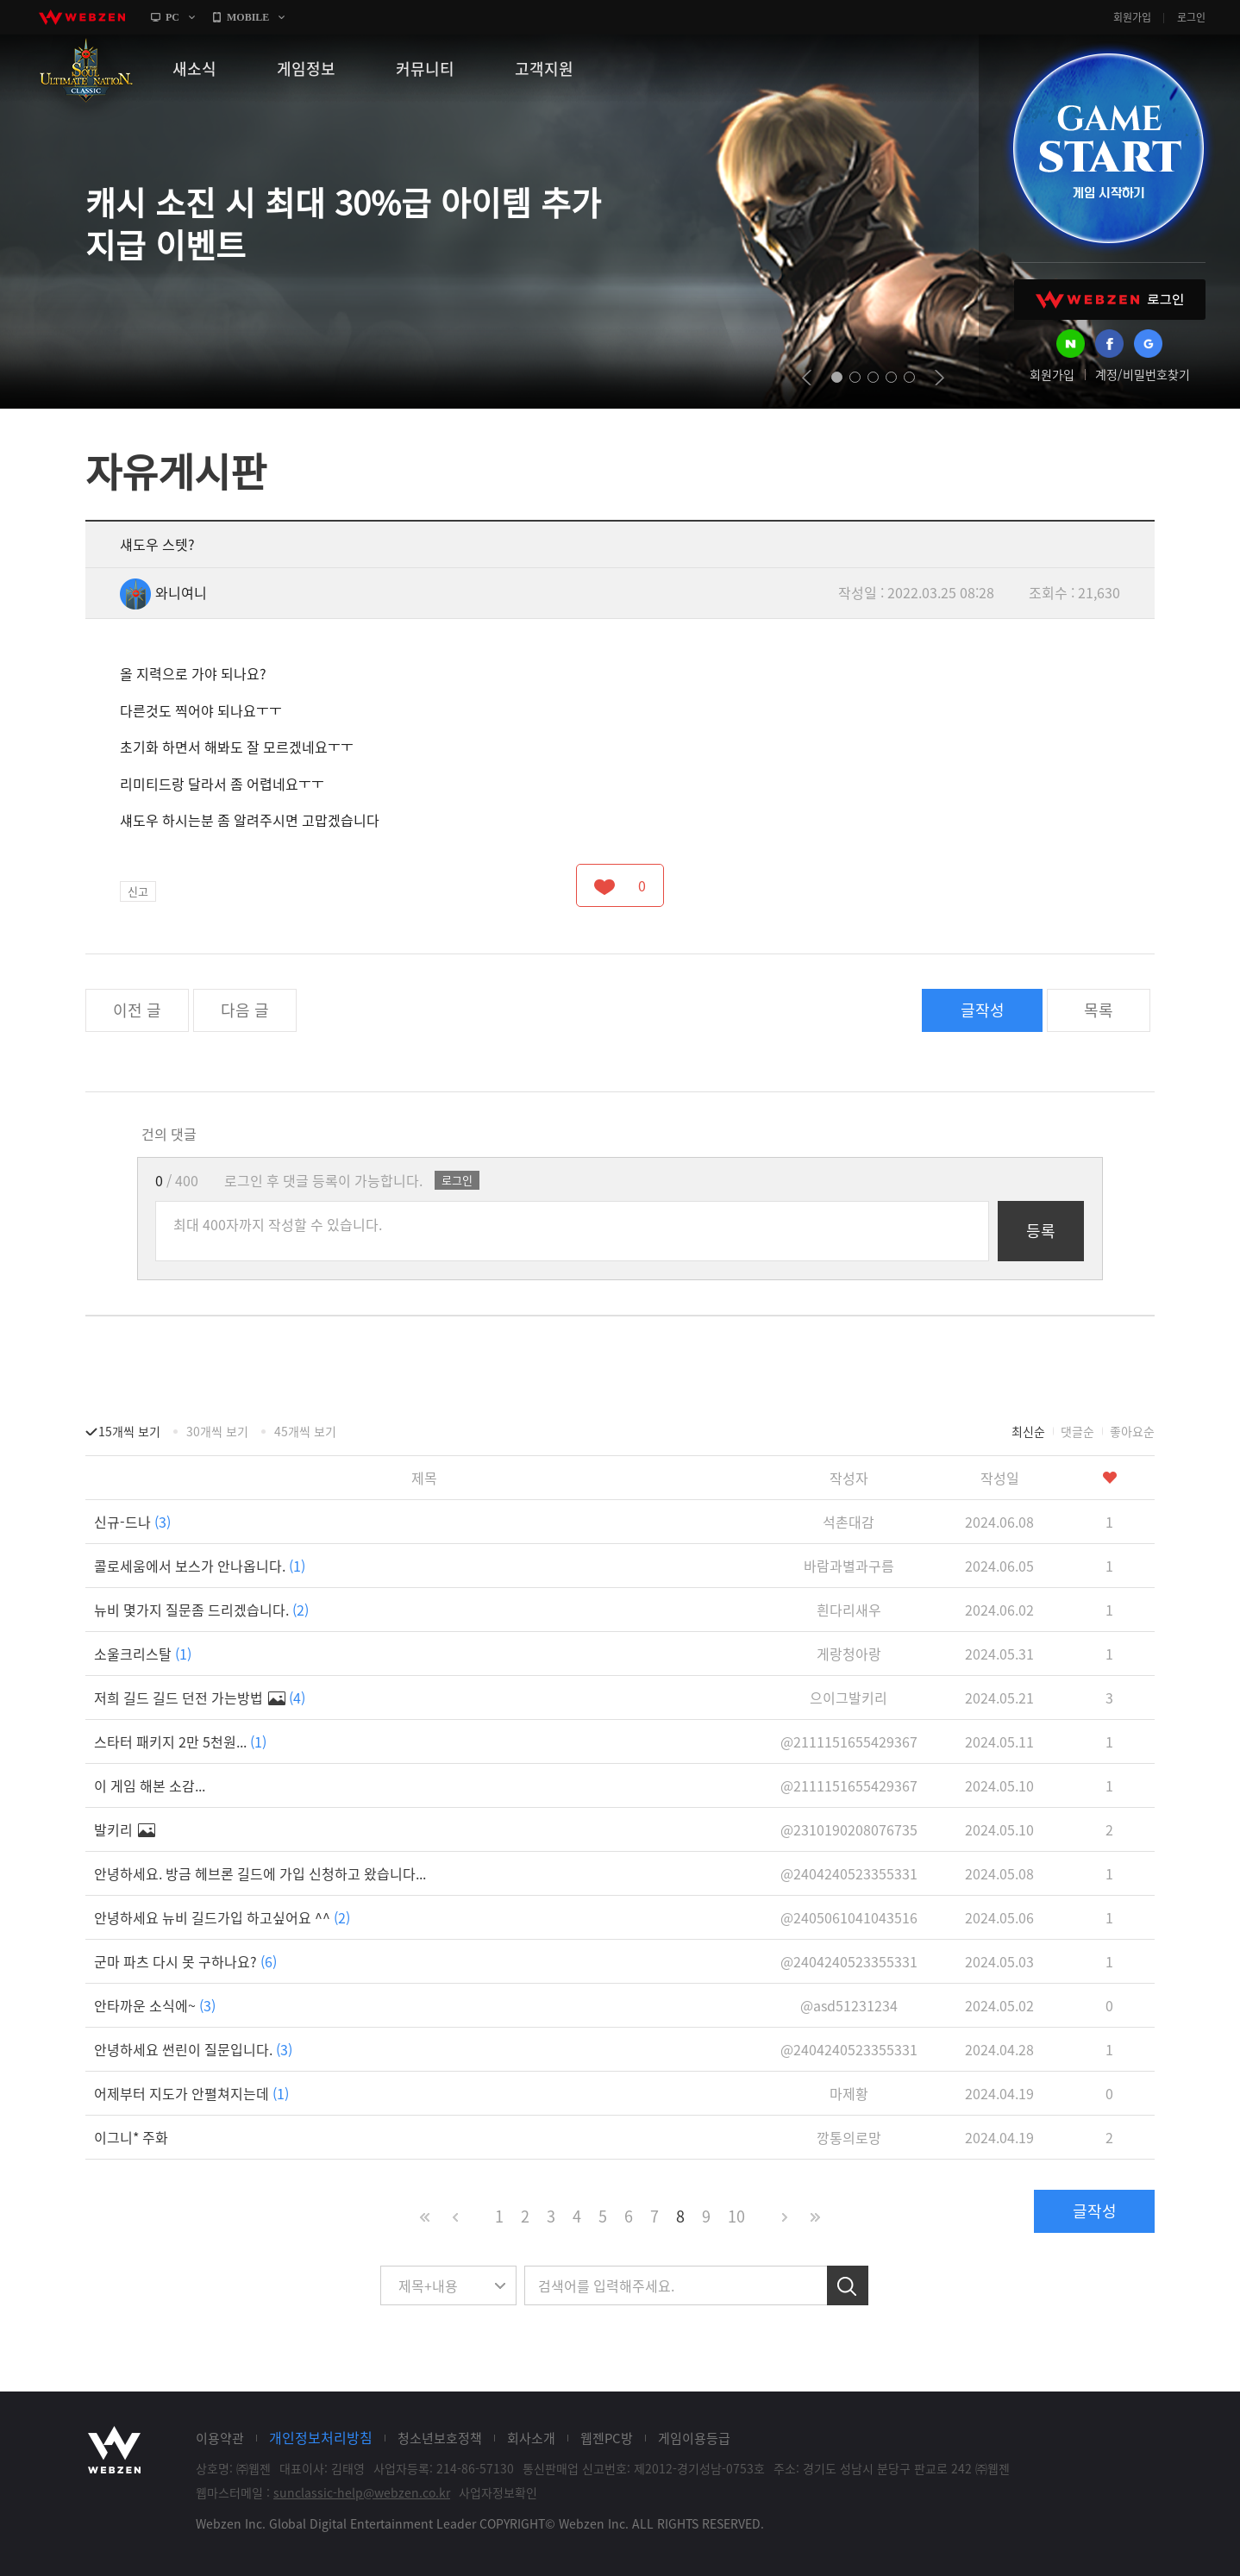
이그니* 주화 (131, 2137)
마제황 (849, 2093)
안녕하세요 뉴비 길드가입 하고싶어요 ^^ (222, 1917)
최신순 (1028, 1431)
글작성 (983, 1010)
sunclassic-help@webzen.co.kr (361, 2492)
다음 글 (245, 1010)
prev (806, 377)
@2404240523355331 (848, 1873)
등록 (1040, 1230)
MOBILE (248, 17)
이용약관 (220, 2438)
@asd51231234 (849, 2005)
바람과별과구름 (849, 1565)
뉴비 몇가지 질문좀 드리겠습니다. (201, 1609)
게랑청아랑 (849, 1653)
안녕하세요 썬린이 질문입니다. (193, 2049)
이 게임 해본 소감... (149, 1785)
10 (736, 2216)
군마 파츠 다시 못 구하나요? (185, 1961)
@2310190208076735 (848, 1829)
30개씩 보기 (217, 1431)
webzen (82, 17)
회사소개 (531, 2438)
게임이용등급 (694, 2438)
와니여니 (163, 592)
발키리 (124, 1829)
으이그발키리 (848, 1697)
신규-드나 (132, 1521)
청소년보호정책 (440, 2438)
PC (172, 17)
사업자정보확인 (498, 2492)
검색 (847, 2285)
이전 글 (137, 1010)
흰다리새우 (849, 1609)
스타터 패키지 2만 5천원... (180, 1741)
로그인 (1191, 17)
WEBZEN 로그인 (1110, 299)
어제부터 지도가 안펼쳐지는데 (191, 2093)
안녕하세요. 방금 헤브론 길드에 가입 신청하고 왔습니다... (260, 1873)
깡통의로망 (849, 2137)
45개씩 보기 (305, 1431)
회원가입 (1132, 17)
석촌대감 (848, 1521)
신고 (138, 891)
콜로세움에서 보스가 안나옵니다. (199, 1565)
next (939, 377)
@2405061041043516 (848, 1917)
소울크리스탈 (142, 1653)
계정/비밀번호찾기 (1142, 374)
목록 (1098, 1010)
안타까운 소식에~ (155, 2005)
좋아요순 (1132, 1431)
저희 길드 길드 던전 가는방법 (199, 1697)
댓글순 (1077, 1431)
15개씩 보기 (129, 1431)
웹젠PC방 (606, 2438)
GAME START (1108, 148)
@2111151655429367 (848, 1741)
